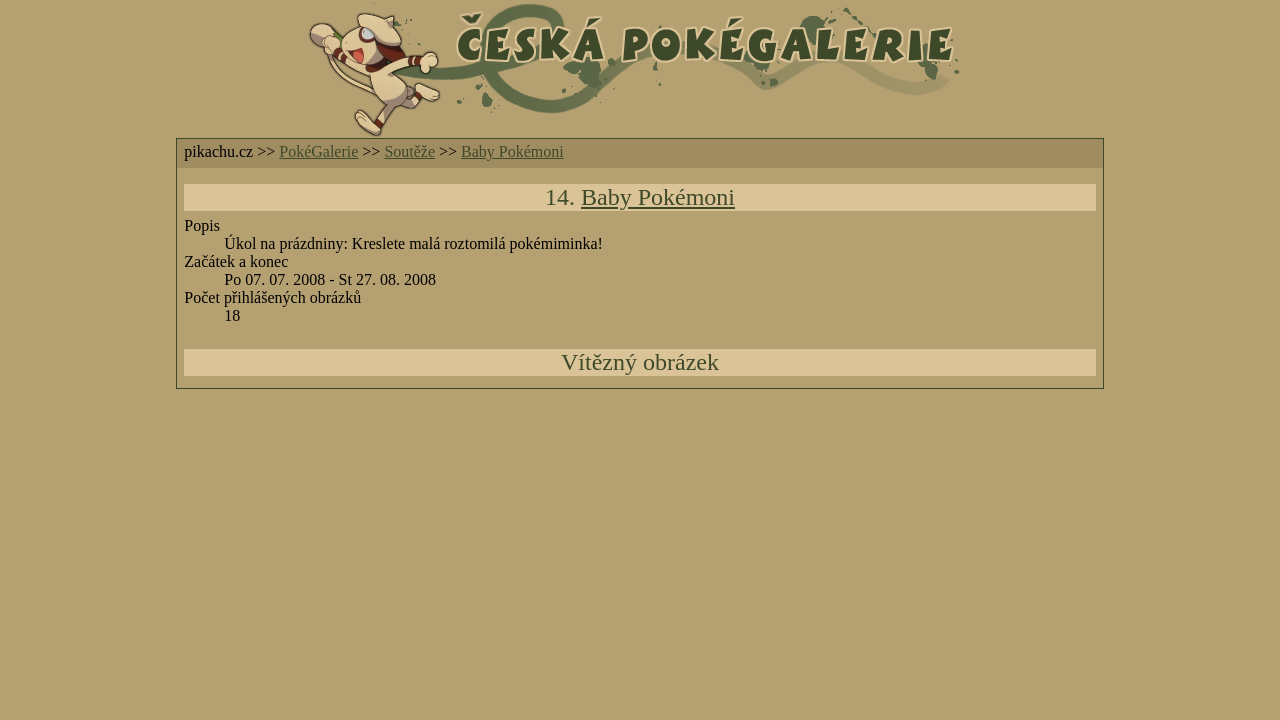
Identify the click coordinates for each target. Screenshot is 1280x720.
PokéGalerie (318, 151)
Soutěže (409, 151)
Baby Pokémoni (512, 151)
